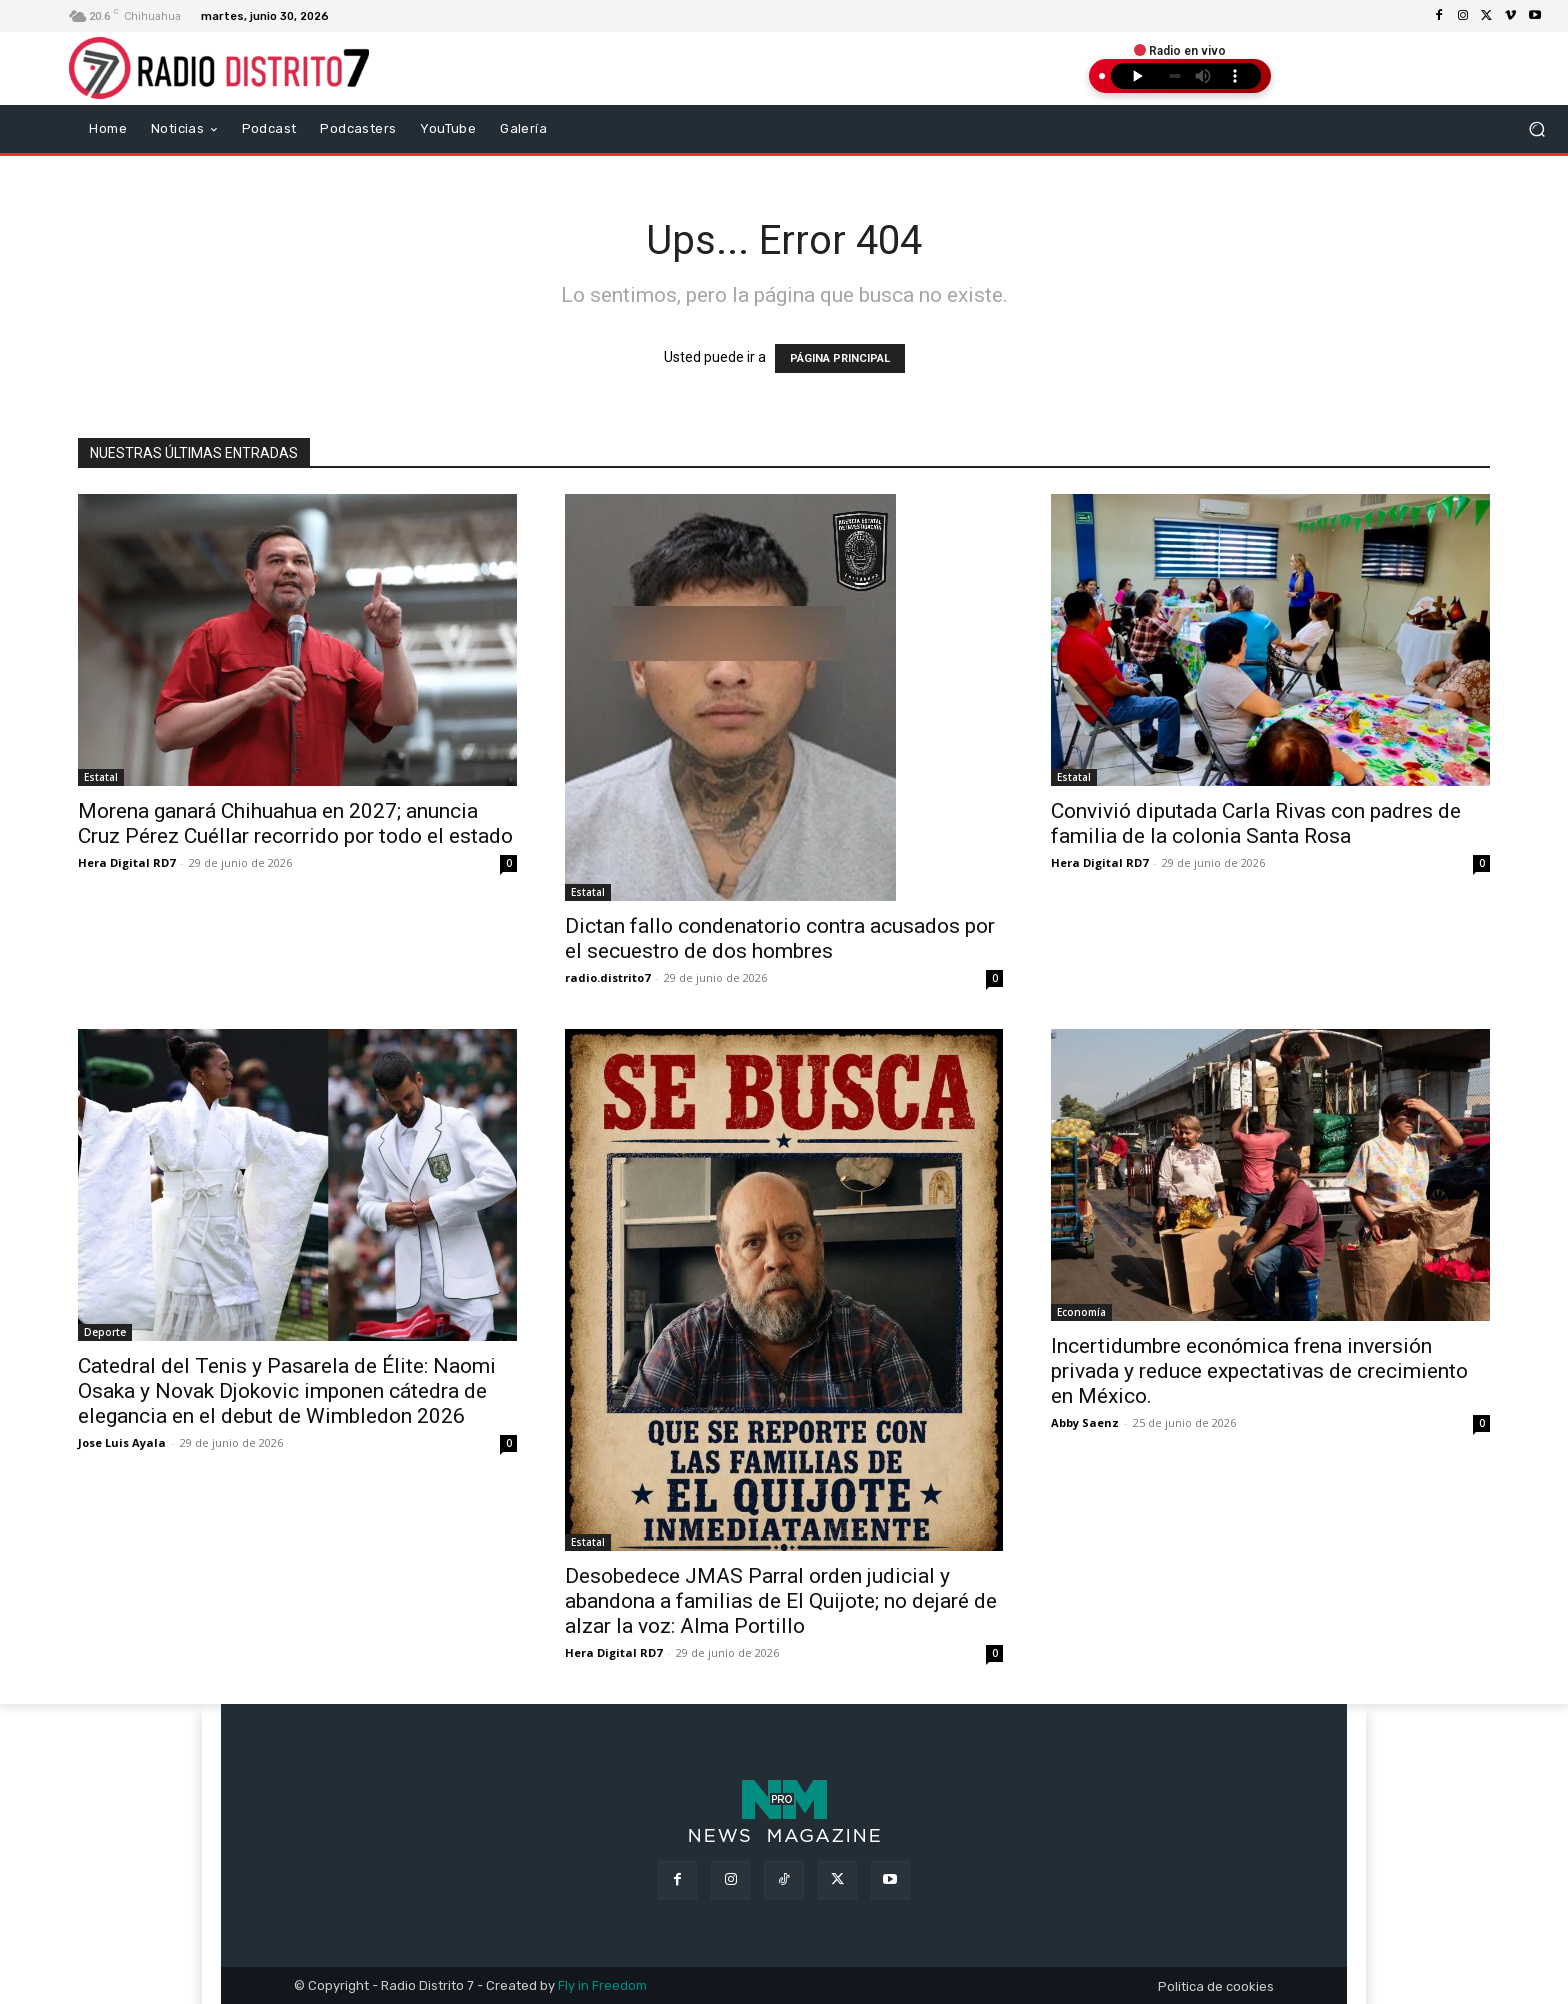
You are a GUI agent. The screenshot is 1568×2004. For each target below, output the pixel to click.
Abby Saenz (1085, 1422)
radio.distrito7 (607, 977)
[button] (1536, 128)
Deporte (105, 1332)
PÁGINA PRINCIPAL (840, 358)
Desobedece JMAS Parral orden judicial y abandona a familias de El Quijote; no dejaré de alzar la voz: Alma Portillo (781, 1601)
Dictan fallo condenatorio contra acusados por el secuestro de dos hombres (780, 938)
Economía (1081, 1312)
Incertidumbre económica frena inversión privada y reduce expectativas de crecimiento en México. (1259, 1371)
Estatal (101, 777)
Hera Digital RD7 (126, 862)
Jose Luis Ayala (122, 1442)
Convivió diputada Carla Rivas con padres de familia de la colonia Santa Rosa (1256, 823)
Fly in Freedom (602, 1985)
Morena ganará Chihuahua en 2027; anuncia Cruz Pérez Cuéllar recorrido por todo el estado (295, 823)
